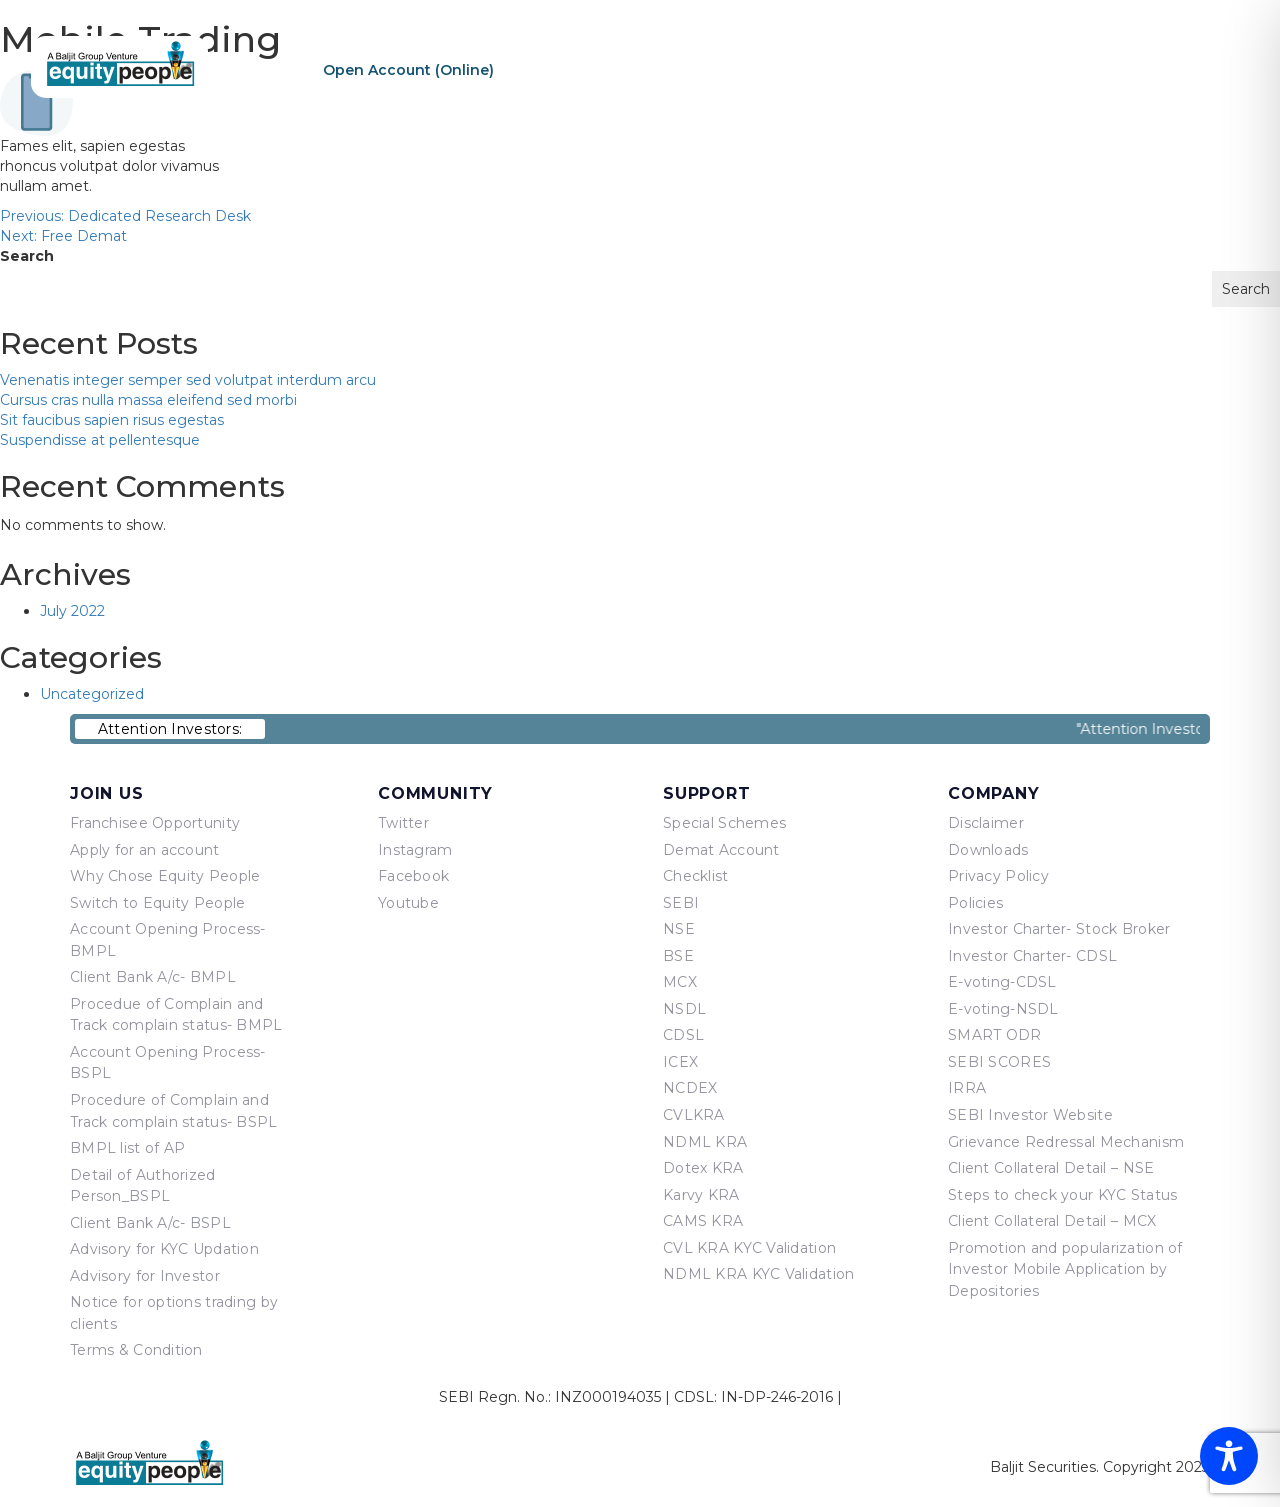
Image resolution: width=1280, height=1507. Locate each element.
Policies (975, 903)
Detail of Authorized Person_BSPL (143, 1186)
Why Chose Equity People (165, 876)
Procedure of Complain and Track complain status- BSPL (174, 1111)
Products (930, 69)
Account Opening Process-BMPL (168, 940)
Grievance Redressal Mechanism (1066, 1142)
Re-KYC (561, 70)
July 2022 (72, 611)
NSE (679, 929)
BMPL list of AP (127, 1148)
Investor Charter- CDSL (1032, 956)
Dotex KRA (703, 1168)
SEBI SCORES (999, 1062)
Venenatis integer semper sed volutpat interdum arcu (188, 380)
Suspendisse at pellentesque (100, 440)
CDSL (683, 1035)
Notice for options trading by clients (174, 1313)
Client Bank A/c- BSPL (150, 1223)
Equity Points (1049, 69)
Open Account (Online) (408, 70)
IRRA (967, 1088)
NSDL (684, 1009)
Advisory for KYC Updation (164, 1249)
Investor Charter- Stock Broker (1059, 929)
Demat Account (721, 850)
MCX (680, 982)
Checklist (696, 876)
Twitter (403, 823)
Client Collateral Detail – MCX (1052, 1221)
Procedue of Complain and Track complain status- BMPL (176, 1015)
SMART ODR (995, 1035)
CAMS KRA (703, 1221)
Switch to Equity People (157, 903)
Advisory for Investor (145, 1276)
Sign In (694, 70)
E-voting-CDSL (1002, 982)
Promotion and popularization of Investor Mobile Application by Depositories (1065, 1269)
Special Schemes (724, 823)
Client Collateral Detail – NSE (1051, 1168)
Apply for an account (145, 850)
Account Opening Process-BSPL (168, 1063)
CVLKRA (694, 1115)
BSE (678, 956)
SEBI (681, 903)
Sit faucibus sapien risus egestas (112, 420)
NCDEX (690, 1088)
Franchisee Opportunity (155, 823)
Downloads (988, 850)
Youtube (408, 903)
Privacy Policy (998, 876)
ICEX (680, 1062)
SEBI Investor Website (1030, 1115)
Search (27, 256)
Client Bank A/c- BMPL (153, 977)
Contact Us (1175, 69)
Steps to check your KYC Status (1062, 1195)
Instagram (415, 850)
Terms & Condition (136, 1350)
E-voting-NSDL (1003, 1009)
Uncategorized (92, 694)
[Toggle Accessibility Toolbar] (1229, 1456)
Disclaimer (986, 823)
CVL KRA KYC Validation (749, 1248)
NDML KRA (705, 1142)
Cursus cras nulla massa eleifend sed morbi (148, 400)
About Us (825, 69)
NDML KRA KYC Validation (758, 1274)
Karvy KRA (701, 1195)
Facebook (413, 876)
